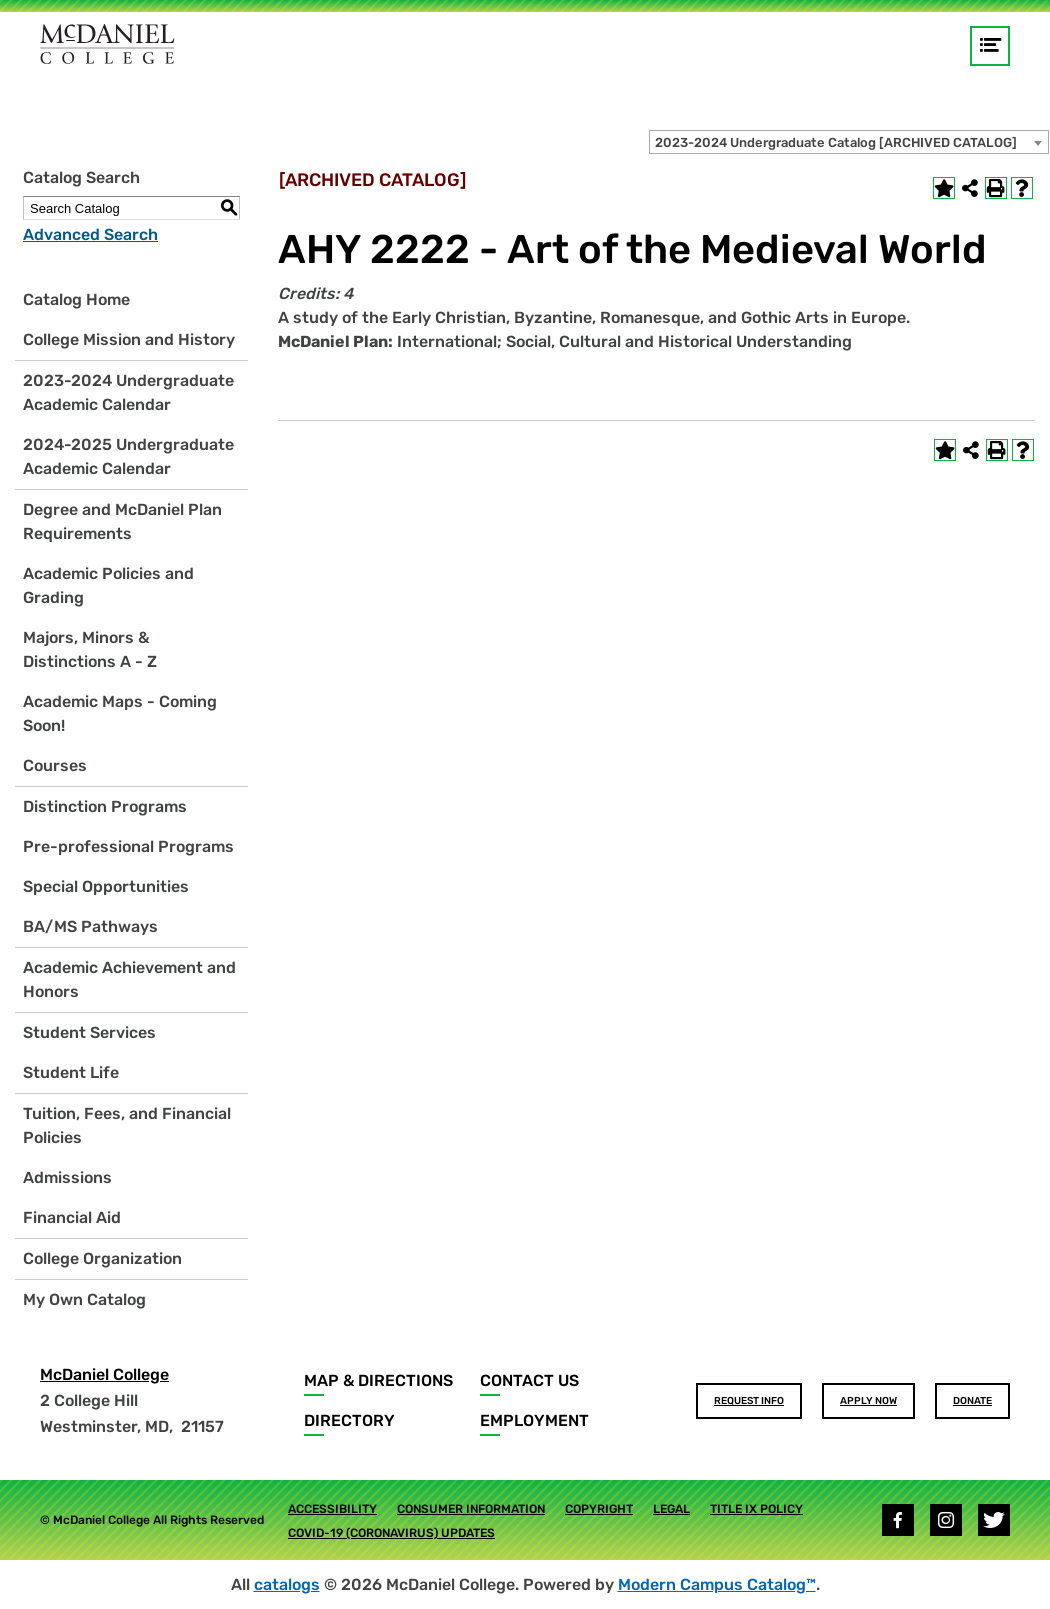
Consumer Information (471, 1509)
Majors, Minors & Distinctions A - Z (90, 649)
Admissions (67, 1177)
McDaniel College (104, 1374)
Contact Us (529, 1380)
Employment (534, 1420)
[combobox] (849, 142)
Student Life (71, 1072)
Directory (349, 1420)
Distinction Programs (105, 806)
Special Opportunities (106, 886)
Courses (55, 765)
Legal (671, 1509)
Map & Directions (378, 1380)
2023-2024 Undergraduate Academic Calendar (128, 392)
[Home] (107, 44)
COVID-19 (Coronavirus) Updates (391, 1533)
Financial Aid (72, 1217)
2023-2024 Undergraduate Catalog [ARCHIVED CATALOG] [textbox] (836, 142)
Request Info (749, 1401)
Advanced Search (90, 234)
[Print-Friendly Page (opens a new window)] (996, 188)
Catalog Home (76, 299)
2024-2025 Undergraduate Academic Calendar (128, 456)
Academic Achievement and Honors (129, 979)
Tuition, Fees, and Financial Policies (127, 1125)
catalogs (287, 1584)
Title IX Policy (756, 1509)
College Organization (102, 1258)
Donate (972, 1401)
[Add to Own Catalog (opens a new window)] (944, 188)
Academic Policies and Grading (108, 585)
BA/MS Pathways (90, 926)
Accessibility (332, 1509)
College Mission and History (129, 339)
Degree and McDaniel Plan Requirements (122, 521)
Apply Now (868, 1401)
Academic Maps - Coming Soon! (120, 713)
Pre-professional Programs (128, 846)
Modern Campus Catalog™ (717, 1584)
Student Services (89, 1032)
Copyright (599, 1509)
